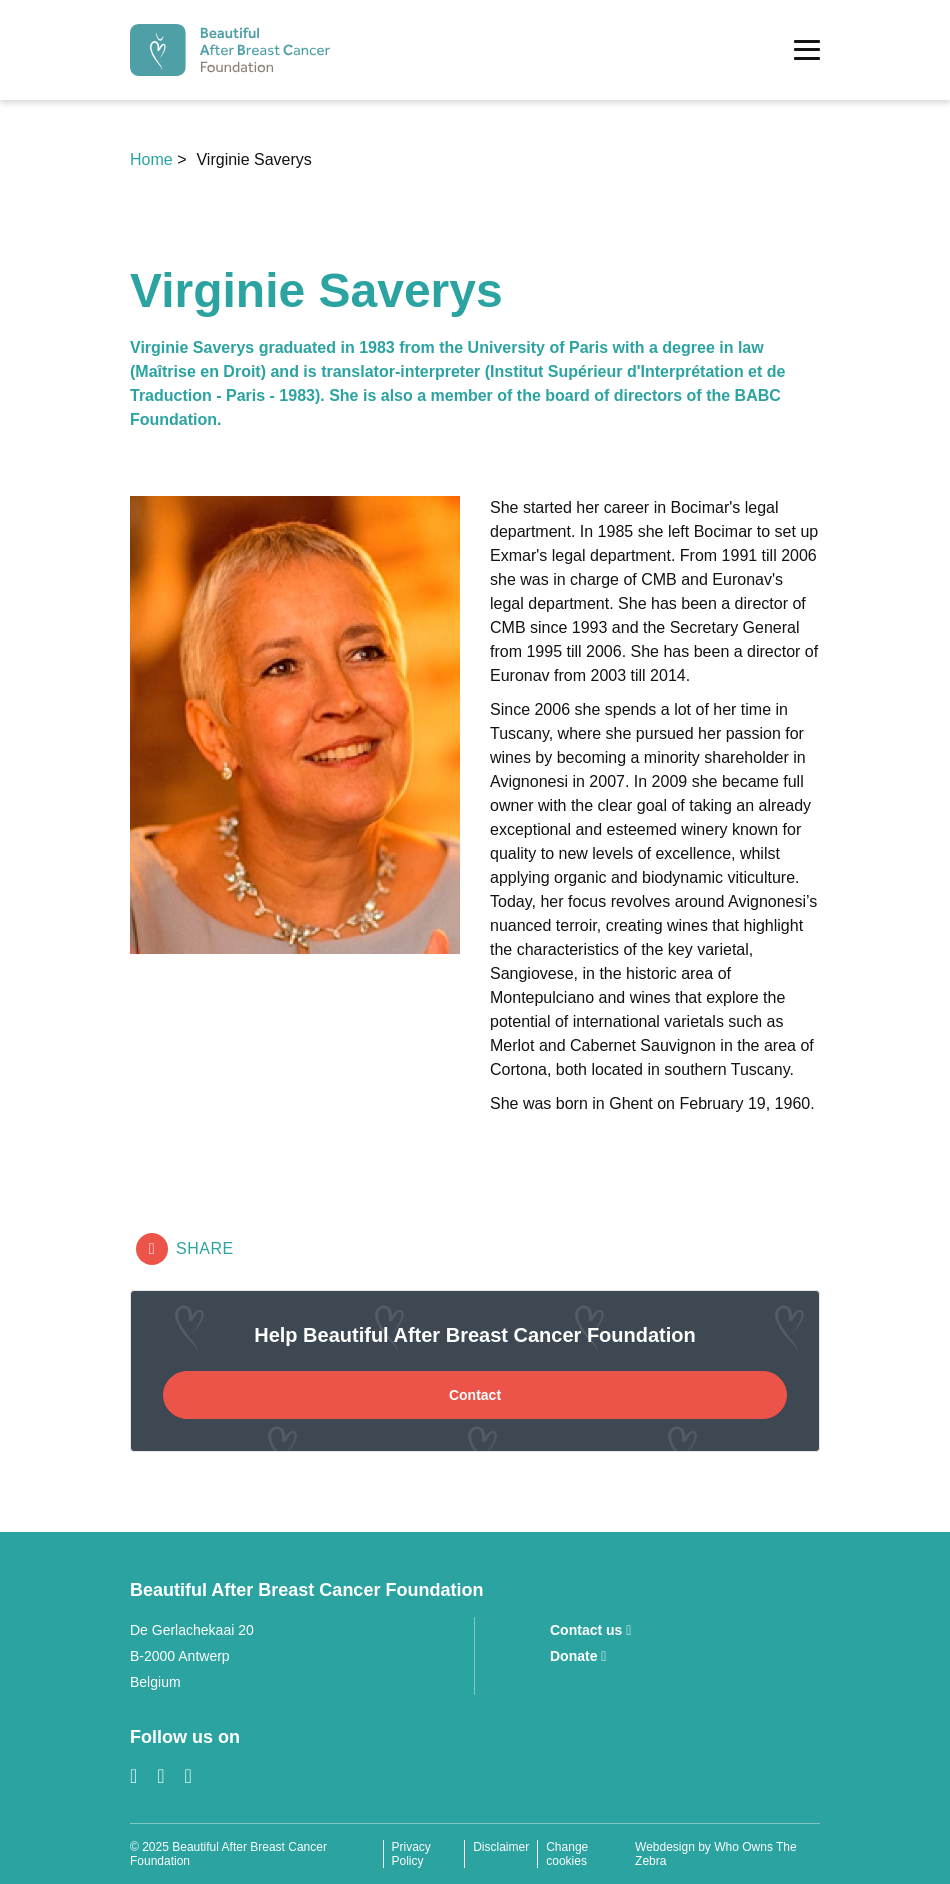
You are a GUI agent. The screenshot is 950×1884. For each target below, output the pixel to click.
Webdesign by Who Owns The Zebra (716, 1854)
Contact (475, 1395)
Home (153, 159)
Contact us (590, 1630)
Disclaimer (501, 1847)
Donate (578, 1656)
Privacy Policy (411, 1854)
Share (185, 1249)
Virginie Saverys (253, 159)
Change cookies (567, 1854)
